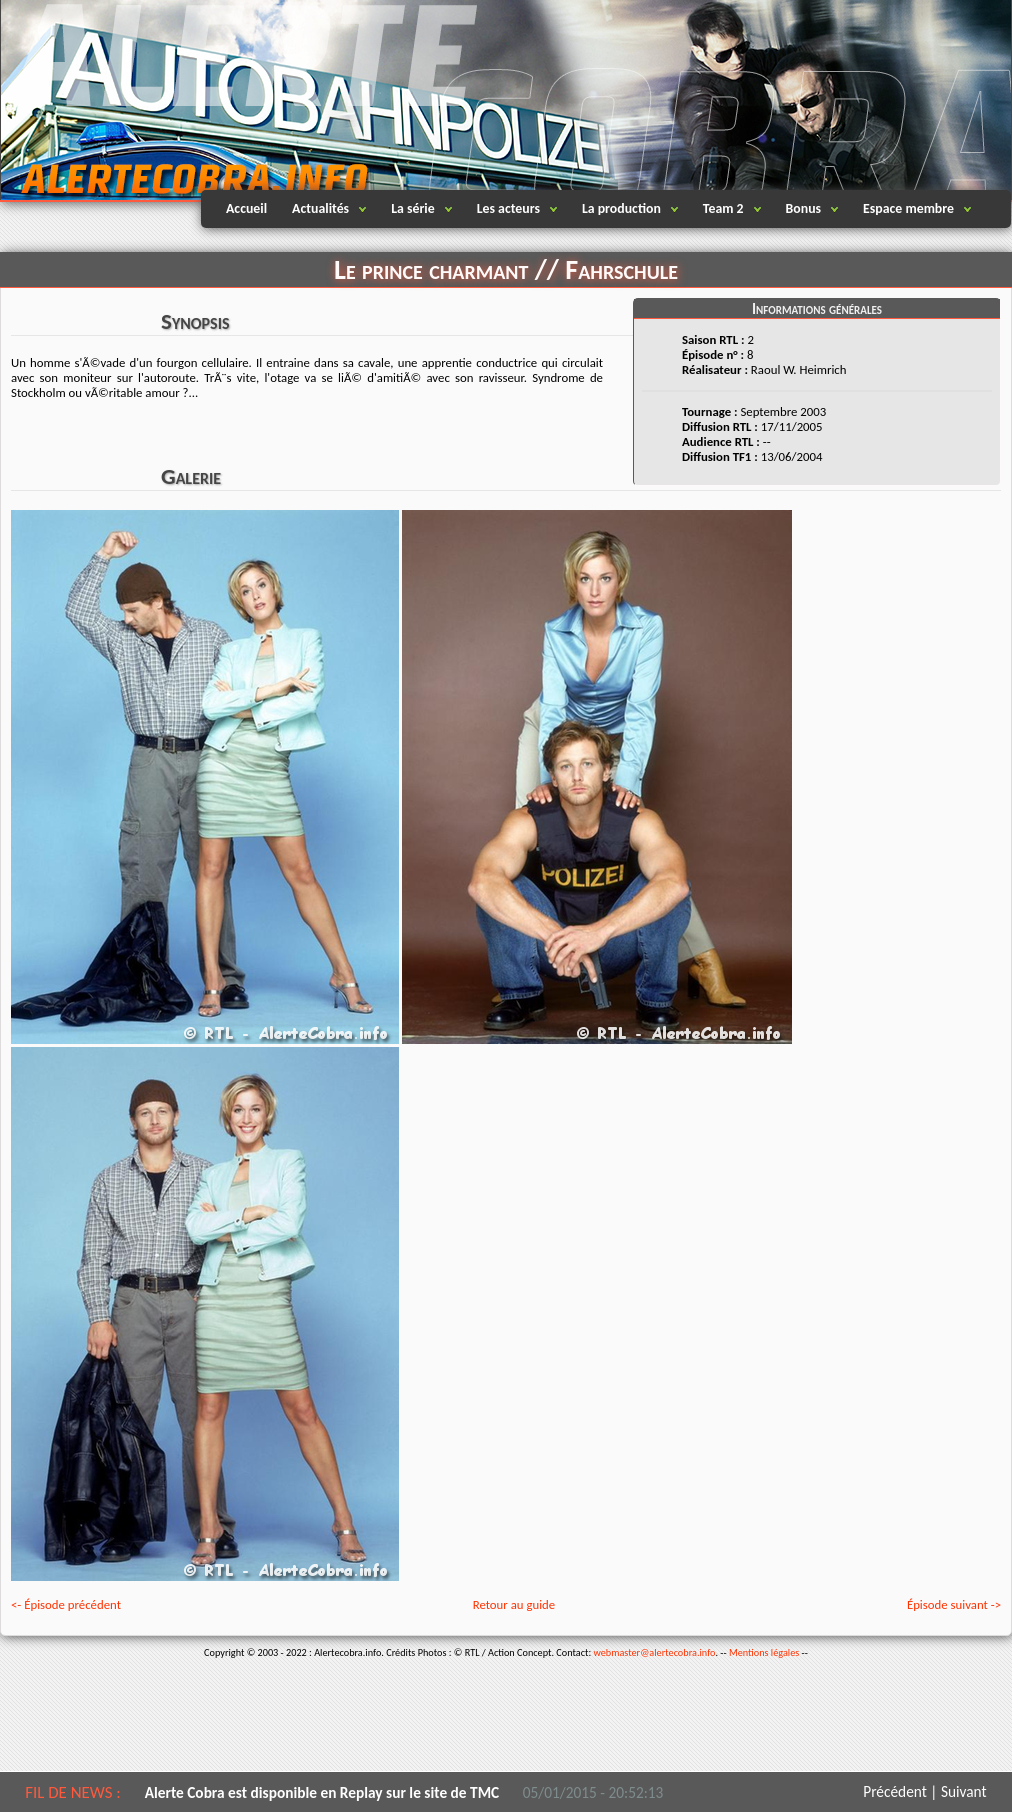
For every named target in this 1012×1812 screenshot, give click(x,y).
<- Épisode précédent (66, 1604)
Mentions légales (764, 1652)
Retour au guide (514, 1604)
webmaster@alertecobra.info (655, 1652)
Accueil (246, 208)
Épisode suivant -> (954, 1604)
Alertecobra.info (176, 100)
